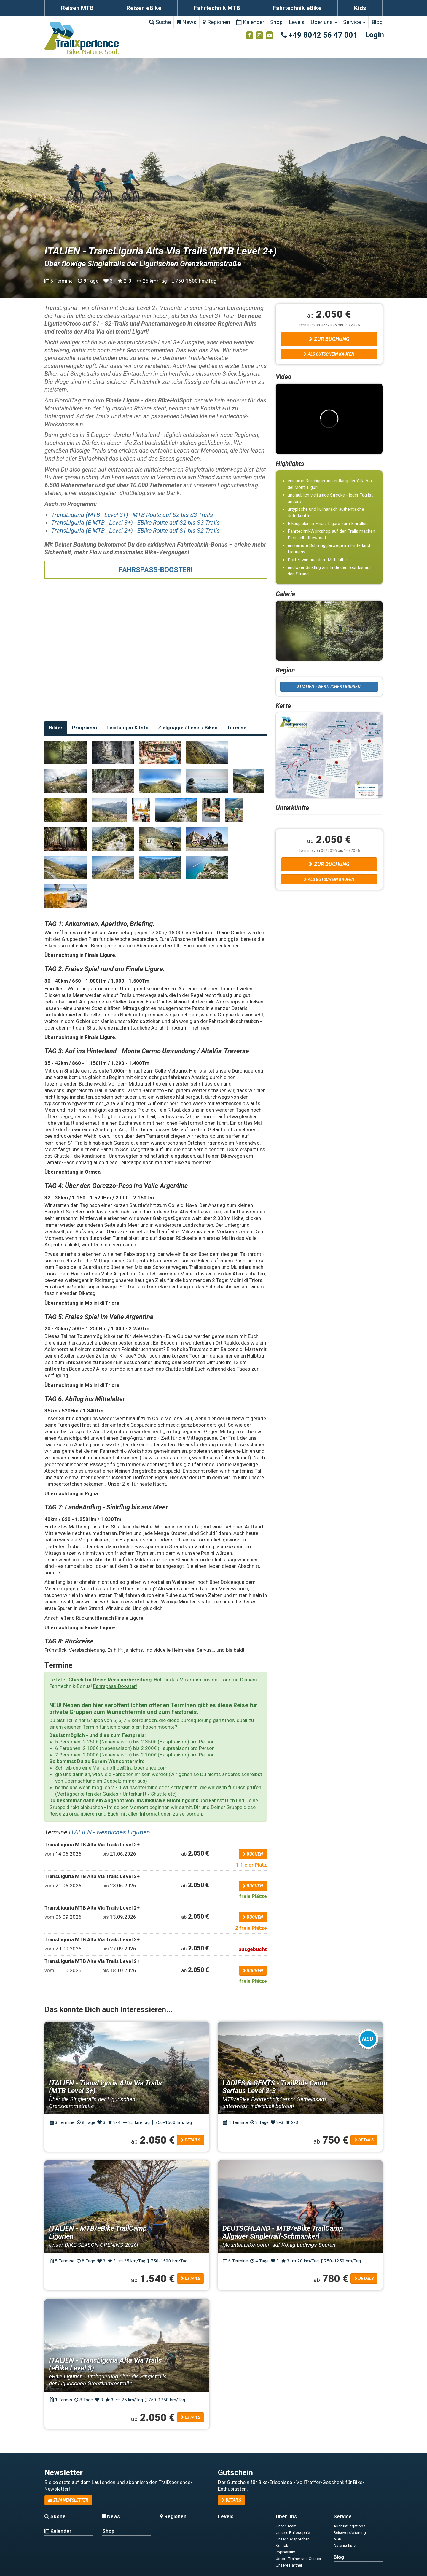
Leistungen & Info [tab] (127, 728)
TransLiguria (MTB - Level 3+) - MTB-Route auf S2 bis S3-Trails (132, 514)
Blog (377, 22)
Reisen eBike (143, 8)
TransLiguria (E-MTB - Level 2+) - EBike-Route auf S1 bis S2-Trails (135, 530)
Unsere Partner (289, 2565)
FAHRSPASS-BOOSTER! (155, 570)
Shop (276, 22)
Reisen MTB (77, 8)
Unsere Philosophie (293, 2532)
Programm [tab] (84, 728)
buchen (253, 1854)
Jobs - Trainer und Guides (298, 2558)
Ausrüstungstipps (349, 2526)
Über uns (324, 22)
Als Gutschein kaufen (329, 354)
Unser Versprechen (293, 2539)
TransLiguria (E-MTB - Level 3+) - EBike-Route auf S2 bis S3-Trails (135, 522)
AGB (337, 2539)
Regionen (216, 22)
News (186, 22)
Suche (160, 22)
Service (354, 22)
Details (190, 2140)
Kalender (250, 22)
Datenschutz (345, 2545)
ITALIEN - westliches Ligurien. (110, 1832)
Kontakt (283, 2545)
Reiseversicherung (350, 2532)
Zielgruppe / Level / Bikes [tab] (187, 728)
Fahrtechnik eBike (297, 8)
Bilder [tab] (56, 728)
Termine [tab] (236, 728)
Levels (297, 22)
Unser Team (286, 2526)
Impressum (285, 2552)
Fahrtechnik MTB (217, 8)
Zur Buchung (329, 339)
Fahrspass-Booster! (115, 1686)
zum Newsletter (68, 2500)
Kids (360, 8)
